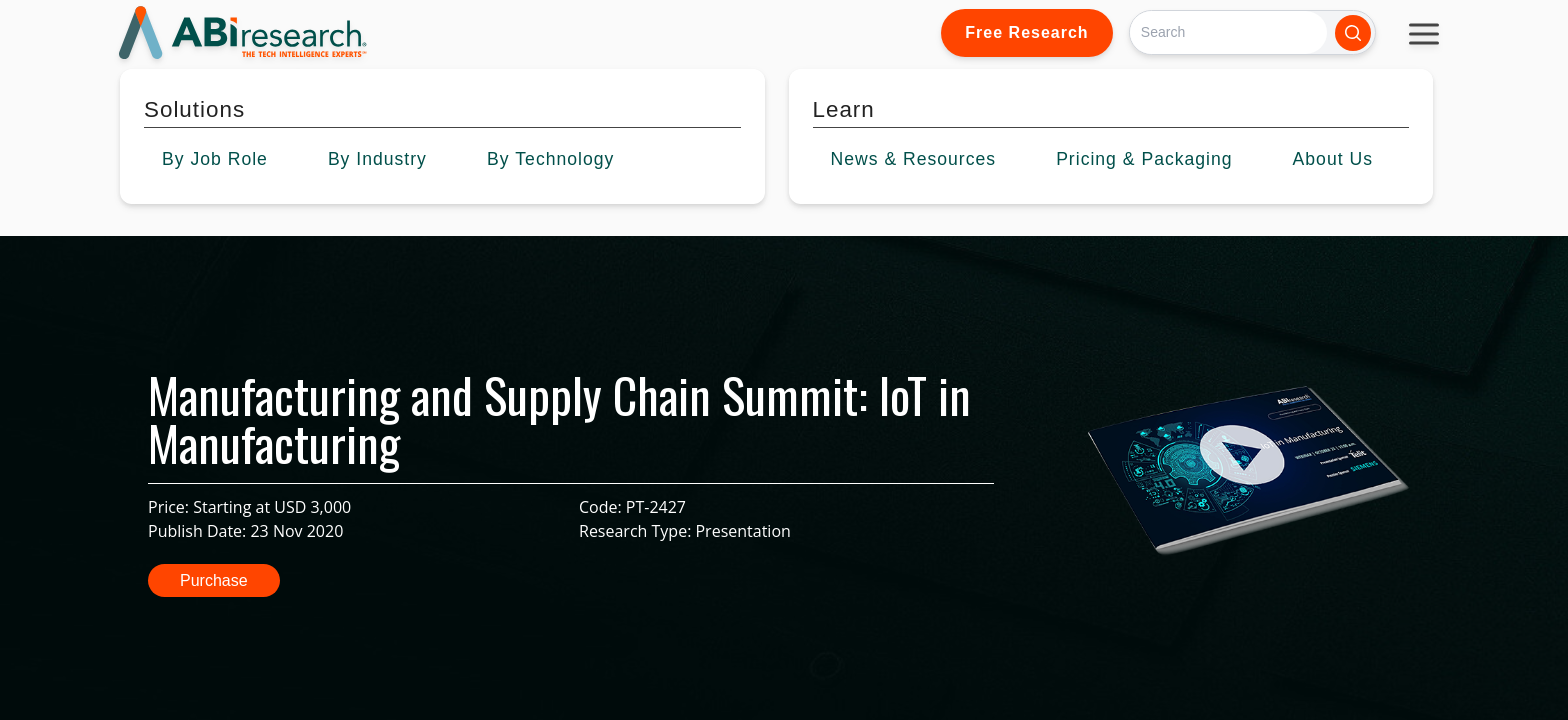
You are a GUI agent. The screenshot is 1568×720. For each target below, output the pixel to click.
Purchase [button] (214, 580)
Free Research (1026, 32)
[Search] (1228, 32)
